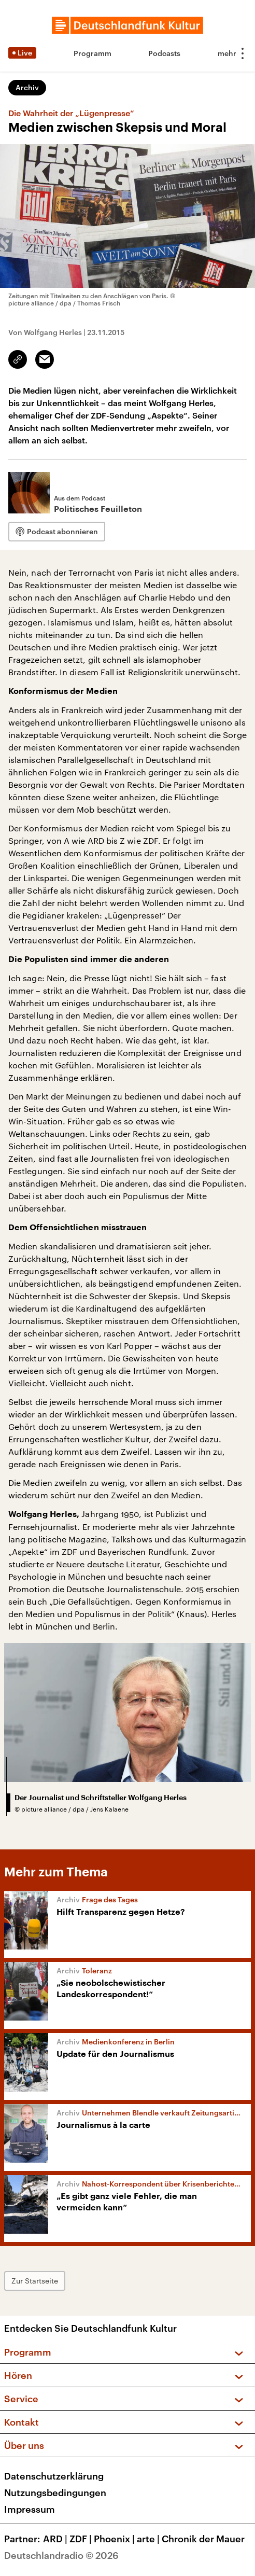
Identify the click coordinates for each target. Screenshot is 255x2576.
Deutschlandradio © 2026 (61, 2555)
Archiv (27, 87)
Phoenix (115, 2538)
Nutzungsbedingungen (55, 2492)
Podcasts (164, 53)
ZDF (81, 2538)
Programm (92, 53)
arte (149, 2538)
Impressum (29, 2509)
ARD (56, 2538)
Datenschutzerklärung (54, 2476)
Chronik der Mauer (203, 2538)
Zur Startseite (34, 2280)
